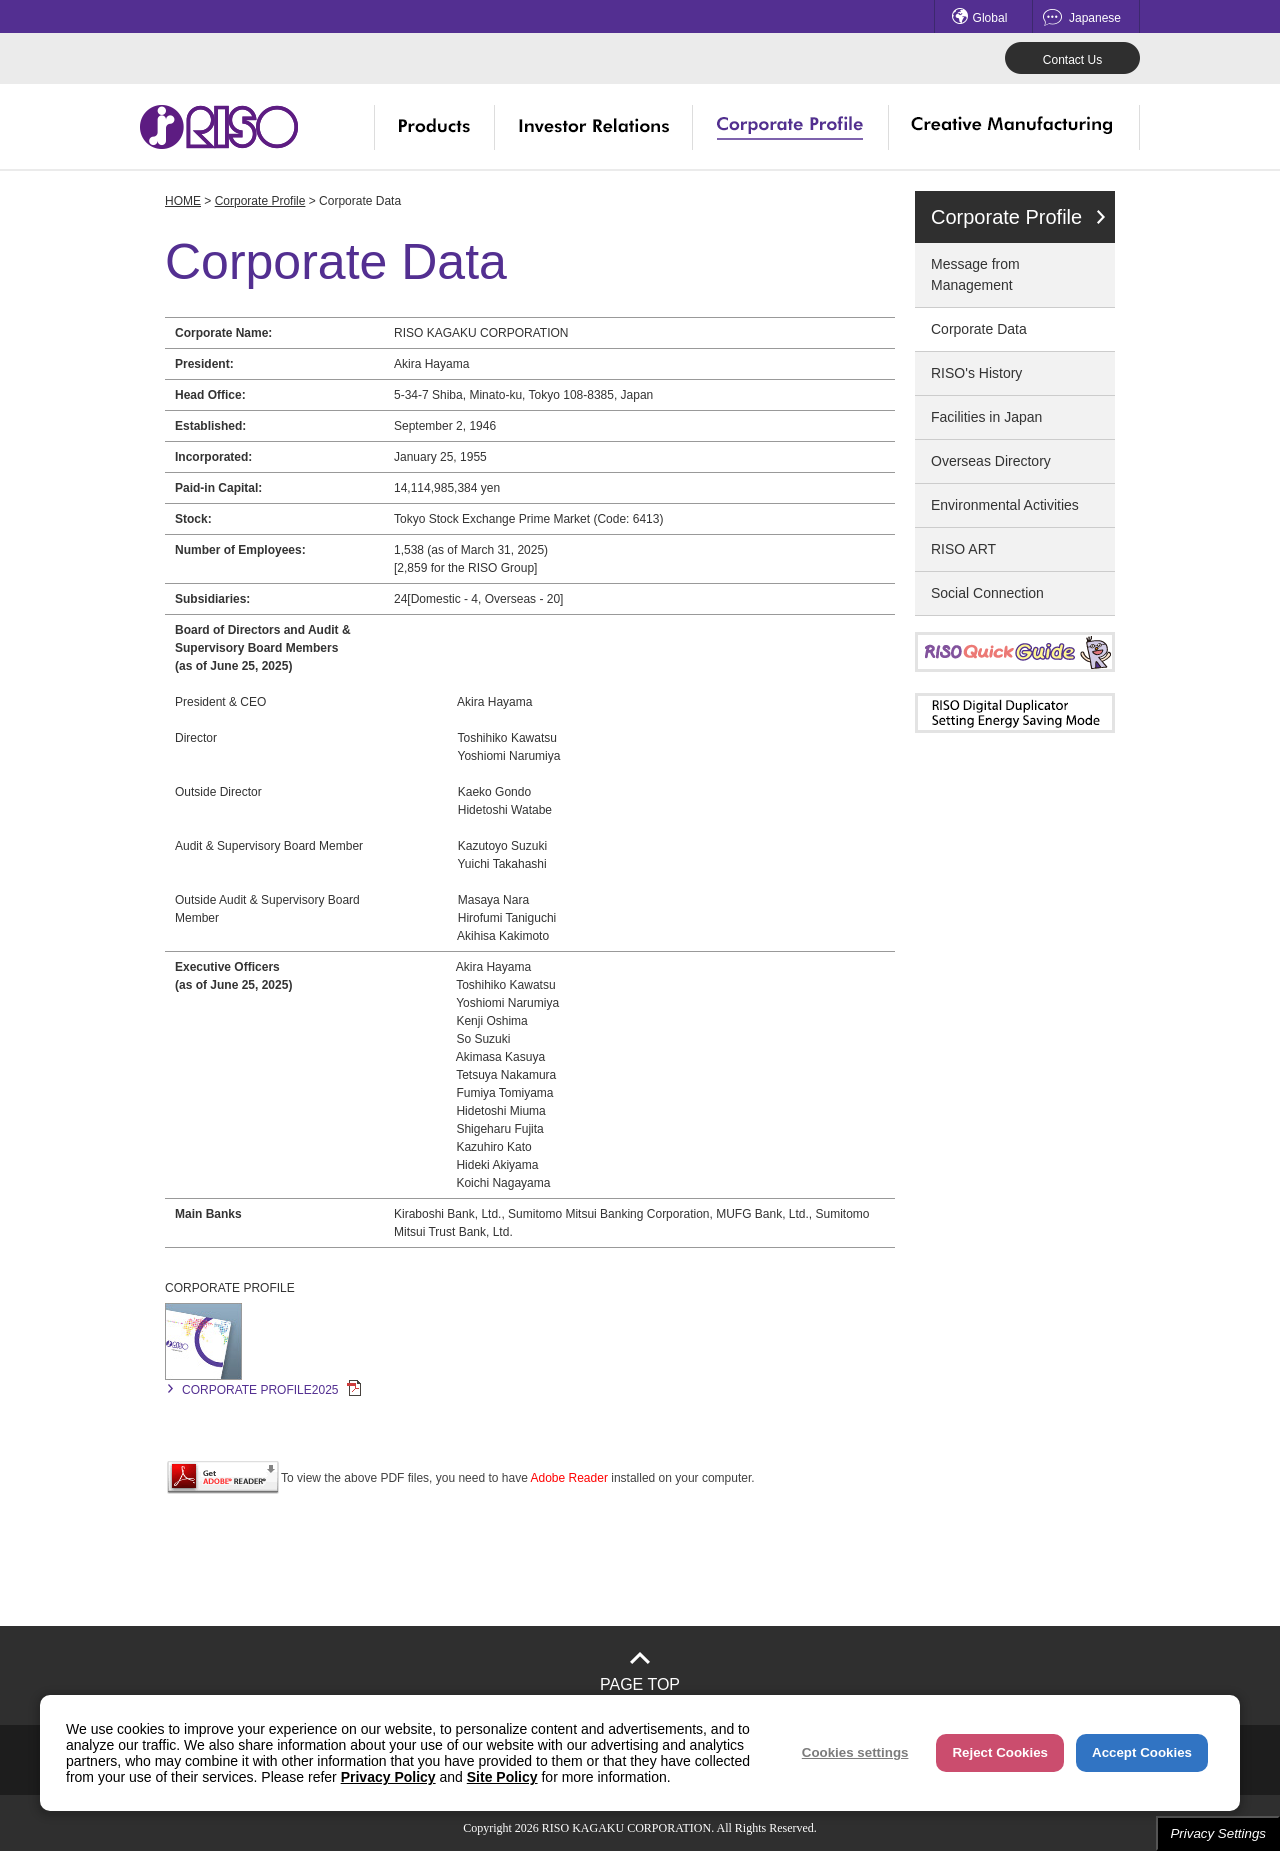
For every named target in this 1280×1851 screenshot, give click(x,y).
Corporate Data (979, 329)
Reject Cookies (1000, 1752)
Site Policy (502, 1777)
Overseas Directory (991, 461)
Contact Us (1072, 60)
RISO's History (976, 373)
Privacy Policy (388, 1777)
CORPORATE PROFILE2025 (271, 1390)
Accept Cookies (1142, 1752)
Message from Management (975, 274)
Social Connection (987, 593)
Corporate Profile (260, 201)
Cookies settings (855, 1752)
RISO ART (963, 549)
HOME (183, 201)
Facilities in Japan (986, 417)
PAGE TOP (640, 1684)
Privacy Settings (1218, 1833)
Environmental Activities (1005, 505)
